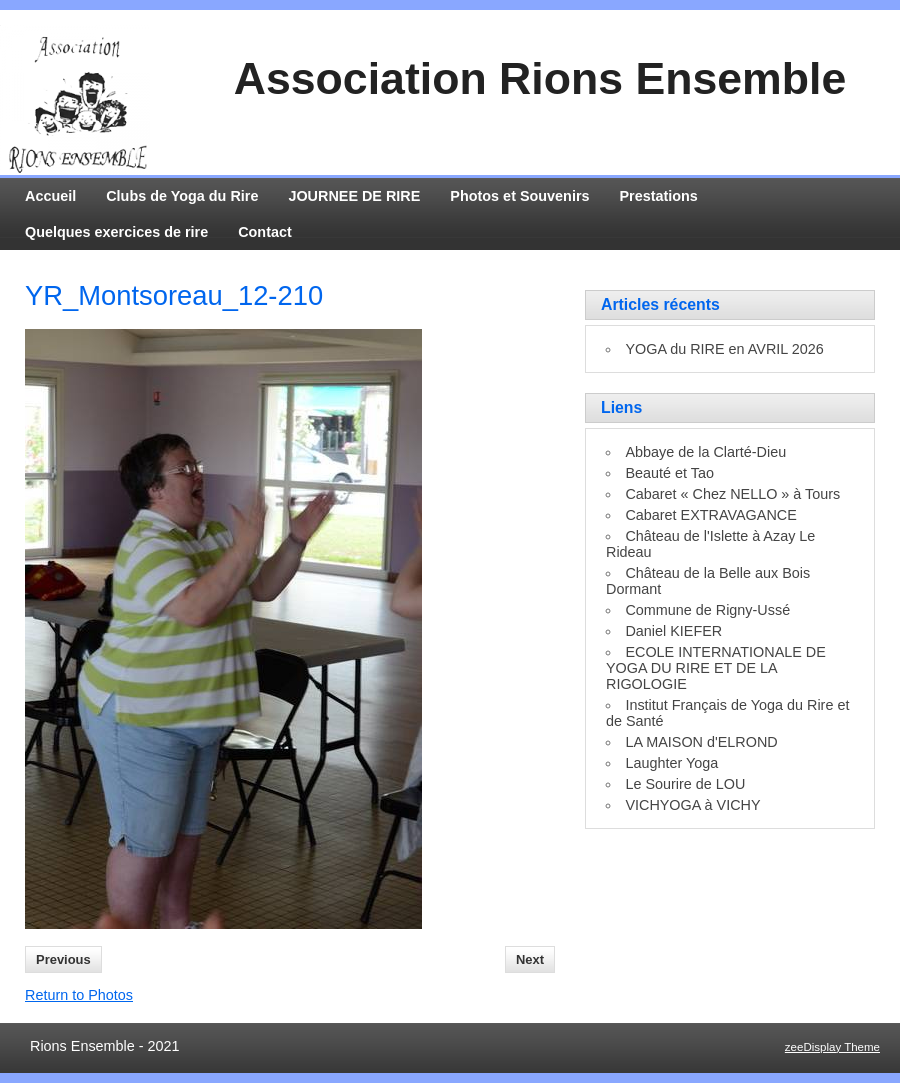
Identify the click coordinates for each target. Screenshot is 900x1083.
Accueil (50, 196)
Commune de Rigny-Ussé (707, 610)
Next (530, 959)
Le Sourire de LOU (685, 784)
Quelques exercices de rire (116, 232)
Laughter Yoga (671, 763)
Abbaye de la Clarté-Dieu (705, 452)
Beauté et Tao (669, 473)
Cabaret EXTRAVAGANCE (710, 515)
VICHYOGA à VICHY (692, 805)
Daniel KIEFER (673, 631)
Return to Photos (79, 995)
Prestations (659, 196)
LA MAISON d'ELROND (701, 742)
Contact (265, 232)
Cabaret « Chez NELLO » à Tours (732, 494)
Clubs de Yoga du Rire (182, 196)
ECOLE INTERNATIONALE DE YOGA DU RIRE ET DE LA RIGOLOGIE (716, 668)
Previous (63, 959)
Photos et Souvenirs (519, 196)
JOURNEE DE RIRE (354, 196)
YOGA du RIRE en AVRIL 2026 (724, 349)
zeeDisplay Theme (832, 1047)
